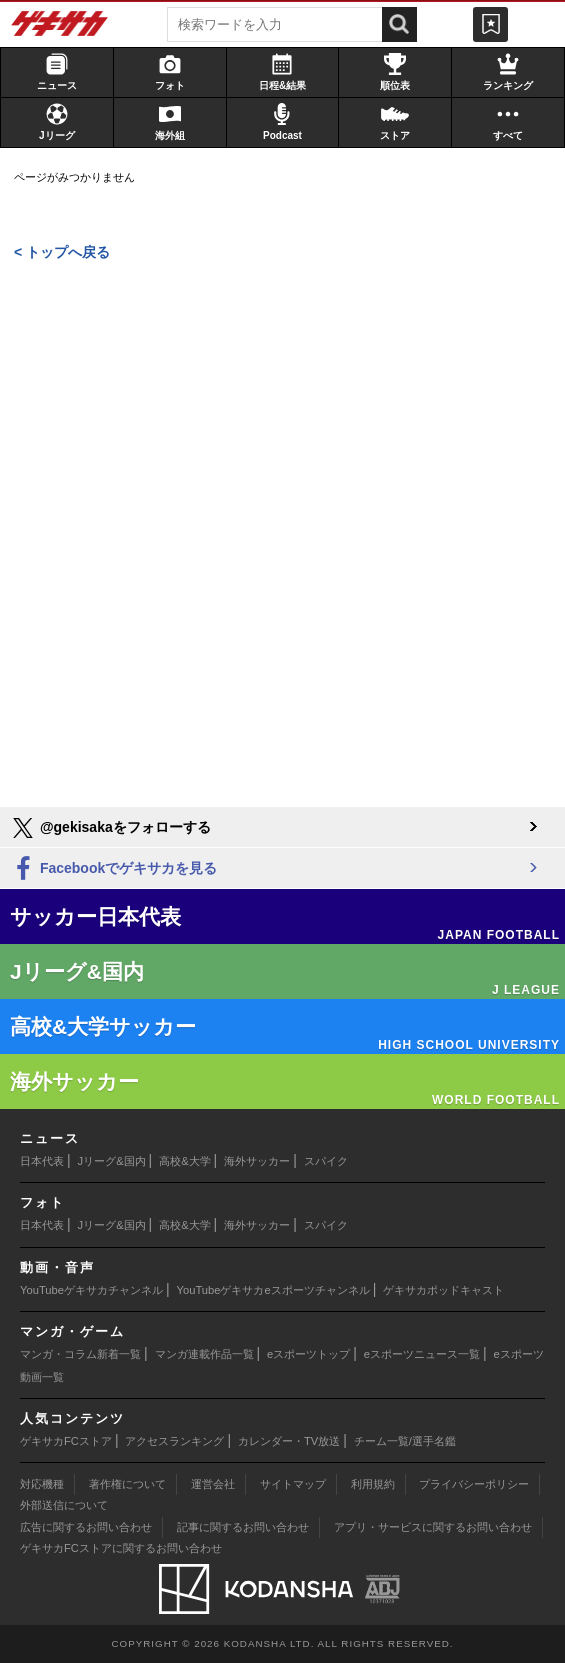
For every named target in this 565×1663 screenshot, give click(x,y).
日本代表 (42, 1161)
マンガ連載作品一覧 (204, 1354)
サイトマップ (293, 1484)
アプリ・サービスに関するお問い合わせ (433, 1527)
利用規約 (373, 1484)
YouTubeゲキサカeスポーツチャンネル (273, 1290)
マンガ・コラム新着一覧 (80, 1354)
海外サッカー (257, 1161)
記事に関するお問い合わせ (243, 1527)
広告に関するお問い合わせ (86, 1527)
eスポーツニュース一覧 (422, 1354)
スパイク (326, 1161)
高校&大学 (184, 1161)
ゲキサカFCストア (66, 1441)
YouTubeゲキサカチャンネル (91, 1290)
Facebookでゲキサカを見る (113, 869)
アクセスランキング (174, 1441)
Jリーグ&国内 (112, 1161)
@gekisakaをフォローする (110, 828)
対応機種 (42, 1484)
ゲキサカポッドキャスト (443, 1290)
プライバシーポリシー (474, 1484)
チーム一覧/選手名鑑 (405, 1441)
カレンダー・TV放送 (289, 1441)
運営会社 (213, 1484)
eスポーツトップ (308, 1354)
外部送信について (64, 1505)
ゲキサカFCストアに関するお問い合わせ (121, 1548)
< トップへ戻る (62, 252)
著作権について (127, 1484)
